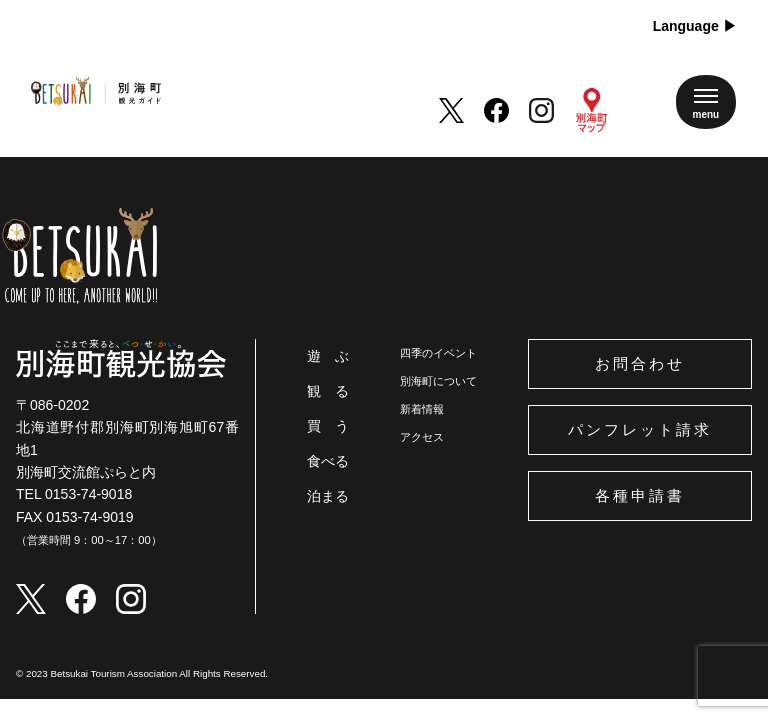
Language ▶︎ (695, 26)
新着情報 (422, 409)
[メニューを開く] (706, 102)
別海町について (438, 381)
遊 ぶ (328, 356)
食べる (328, 461)
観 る (328, 391)
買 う (328, 426)
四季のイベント (438, 353)
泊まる (328, 496)
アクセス (422, 437)
